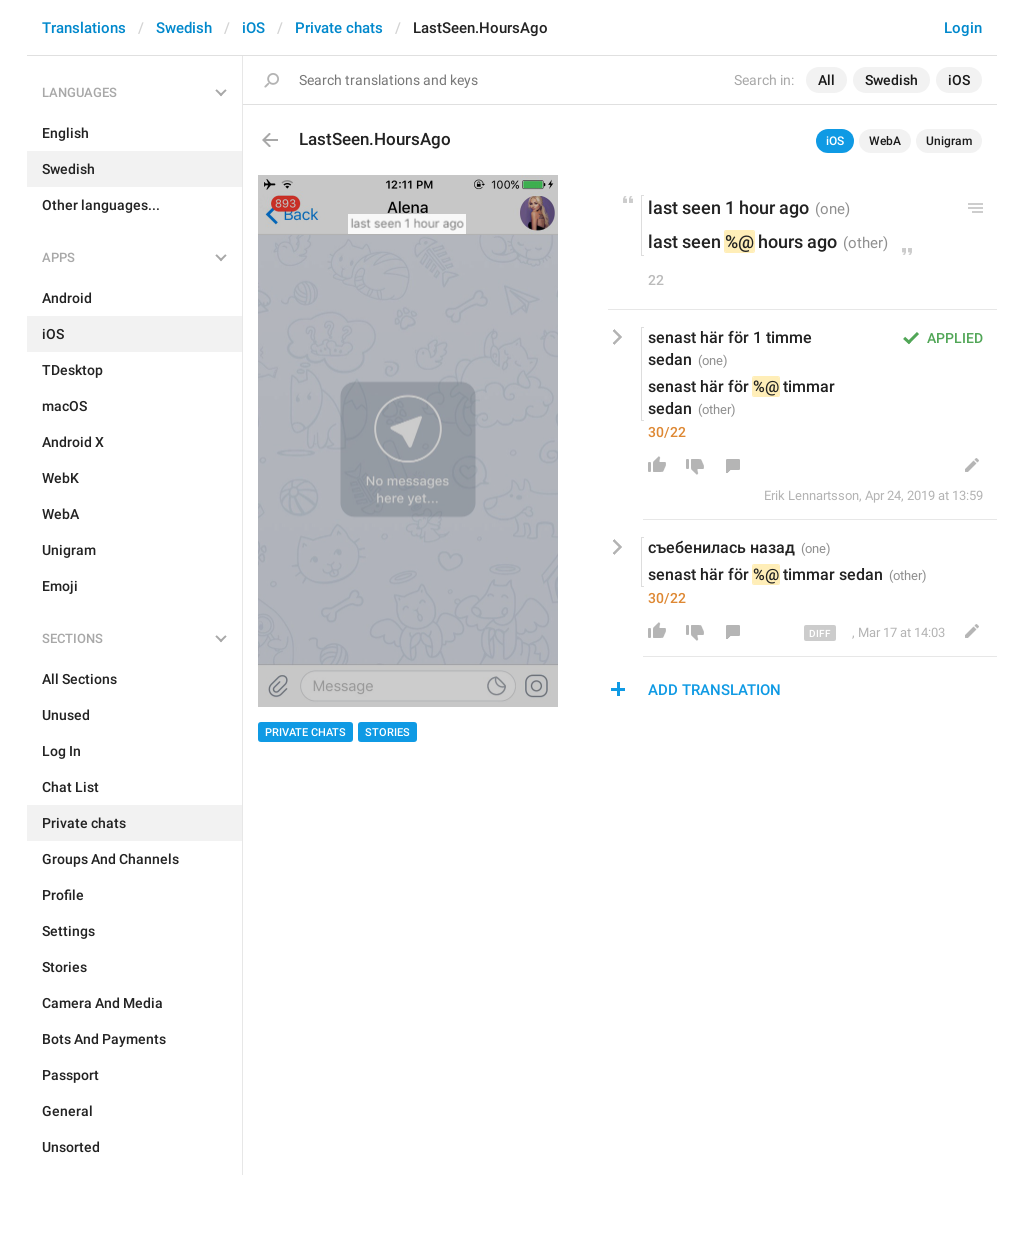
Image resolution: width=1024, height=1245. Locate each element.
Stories (387, 732)
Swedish (184, 28)
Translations (84, 28)
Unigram (949, 141)
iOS (253, 28)
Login (963, 28)
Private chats (339, 28)
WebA (885, 141)
